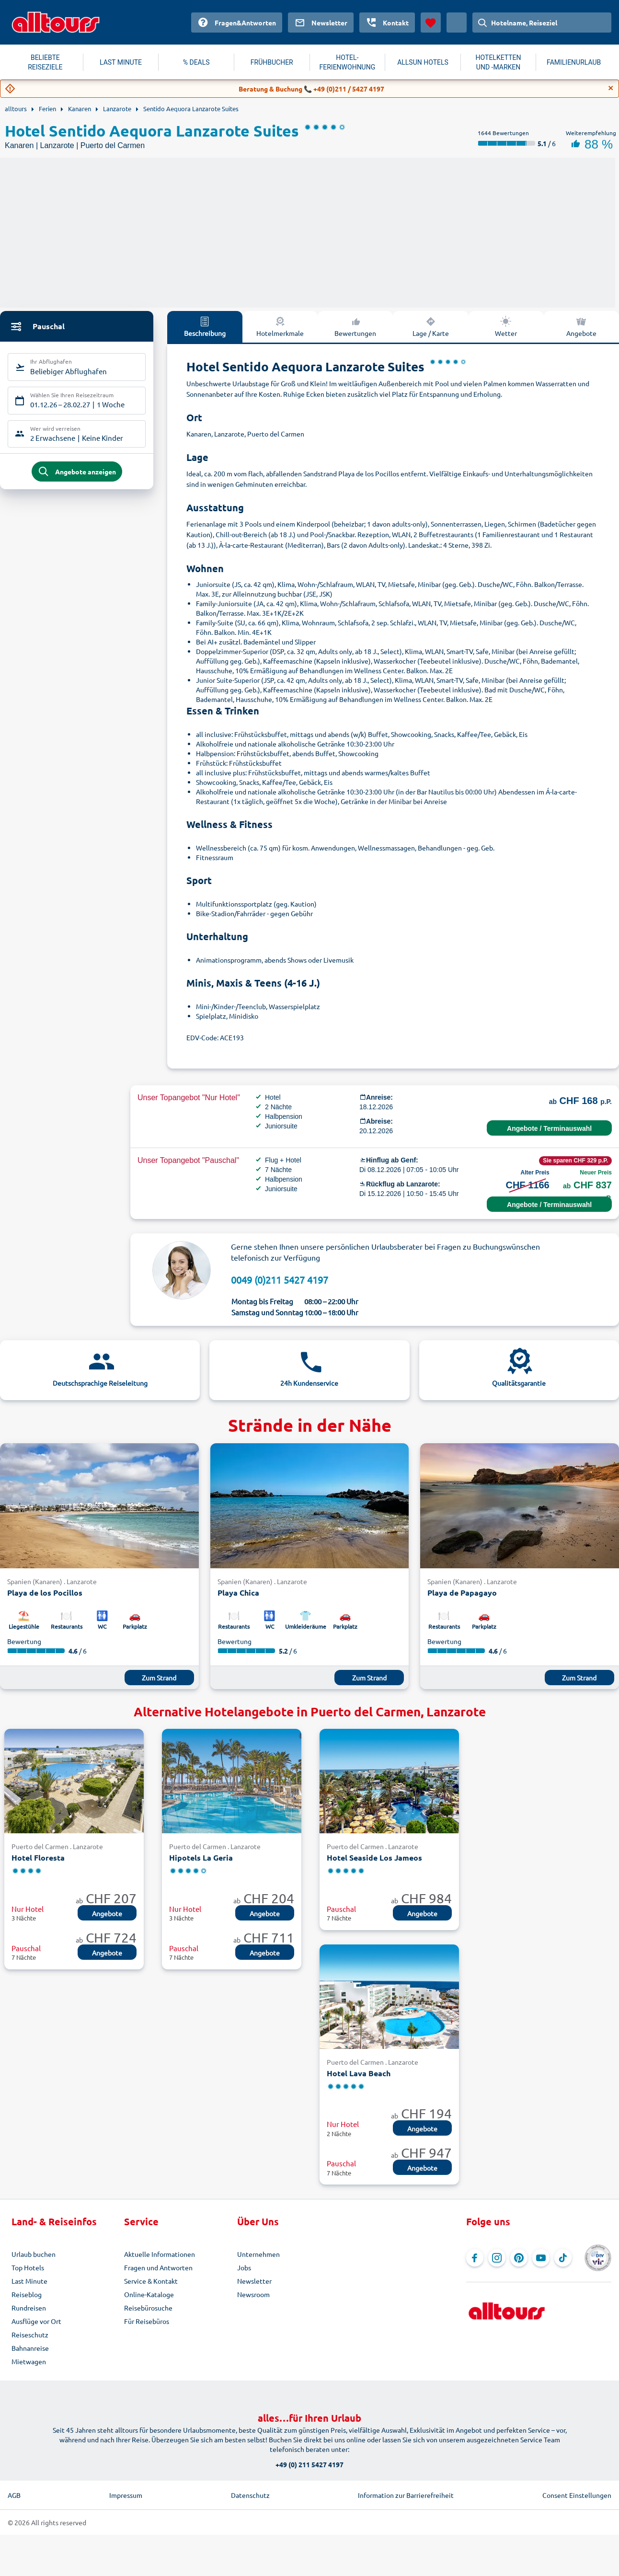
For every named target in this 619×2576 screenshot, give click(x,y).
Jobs (244, 2267)
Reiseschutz (29, 2334)
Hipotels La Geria (201, 1857)
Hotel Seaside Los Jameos (374, 1857)
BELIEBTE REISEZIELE (45, 62)
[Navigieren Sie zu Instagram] (496, 2257)
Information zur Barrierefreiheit (406, 2495)
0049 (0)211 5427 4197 (279, 1280)
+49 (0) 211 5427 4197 (309, 2464)
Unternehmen (258, 2254)
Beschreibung (205, 326)
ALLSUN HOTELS (422, 62)
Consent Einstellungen (576, 2495)
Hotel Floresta (38, 1857)
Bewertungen (355, 326)
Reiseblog (26, 2294)
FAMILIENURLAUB (574, 62)
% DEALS (196, 62)
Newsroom (253, 2294)
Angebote (581, 326)
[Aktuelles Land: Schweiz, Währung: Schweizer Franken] (457, 22)
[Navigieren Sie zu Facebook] (474, 2257)
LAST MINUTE (121, 62)
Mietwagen (28, 2361)
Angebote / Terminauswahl (549, 1128)
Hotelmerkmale (280, 326)
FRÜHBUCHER (272, 62)
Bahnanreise (30, 2348)
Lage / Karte (431, 326)
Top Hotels (27, 2267)
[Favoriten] (431, 22)
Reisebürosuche (148, 2307)
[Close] (611, 88)
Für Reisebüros (146, 2321)
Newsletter (254, 2281)
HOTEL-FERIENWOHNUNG (348, 62)
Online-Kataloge (149, 2294)
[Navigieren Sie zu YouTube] (541, 2257)
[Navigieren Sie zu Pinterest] (518, 2257)
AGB (14, 2495)
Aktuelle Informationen (159, 2254)
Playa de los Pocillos (44, 1592)
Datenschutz (250, 2495)
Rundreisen (28, 2307)
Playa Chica (238, 1592)
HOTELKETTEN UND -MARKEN (498, 62)
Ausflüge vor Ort (36, 2321)
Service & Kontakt (151, 2281)
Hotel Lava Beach (358, 2073)
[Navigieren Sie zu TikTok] (563, 2257)
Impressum (125, 2495)
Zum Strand (159, 1677)
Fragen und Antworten (158, 2267)
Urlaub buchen (33, 2254)
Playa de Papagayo (462, 1592)
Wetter (506, 326)
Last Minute (29, 2281)
